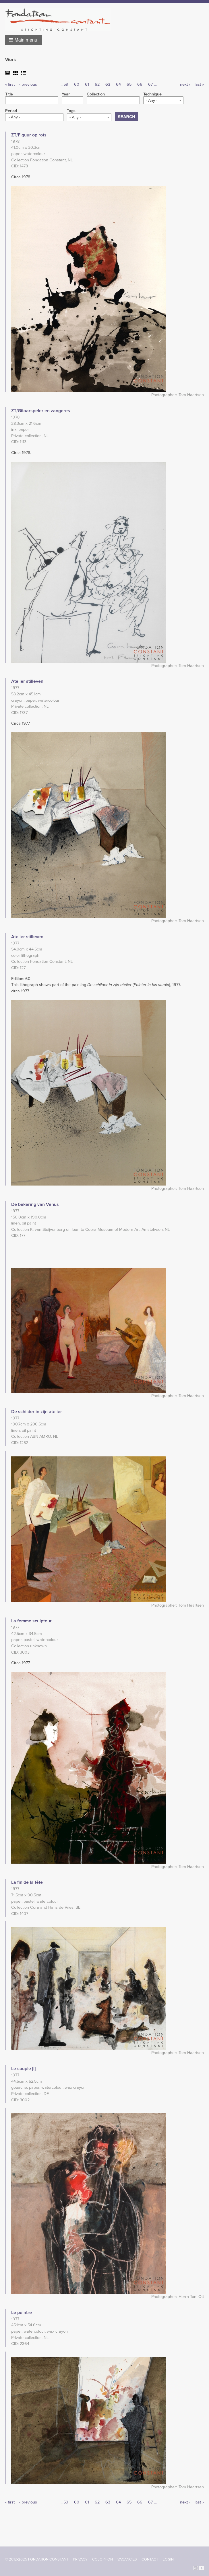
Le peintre (21, 2312)
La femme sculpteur (31, 1621)
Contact (150, 2559)
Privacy (80, 2559)
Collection (96, 94)
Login (168, 2559)
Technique (152, 94)
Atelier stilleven (27, 681)
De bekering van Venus (35, 1204)
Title (9, 94)
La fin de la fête (27, 1882)
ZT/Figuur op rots (29, 135)
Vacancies (127, 2559)
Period (11, 111)
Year (66, 94)
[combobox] (163, 100)
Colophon (102, 2559)
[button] (23, 40)
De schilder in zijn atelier (36, 1412)
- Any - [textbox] (151, 100)
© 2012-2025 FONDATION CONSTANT (36, 2559)
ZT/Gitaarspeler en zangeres (40, 411)
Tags (71, 111)
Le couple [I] (23, 2069)
